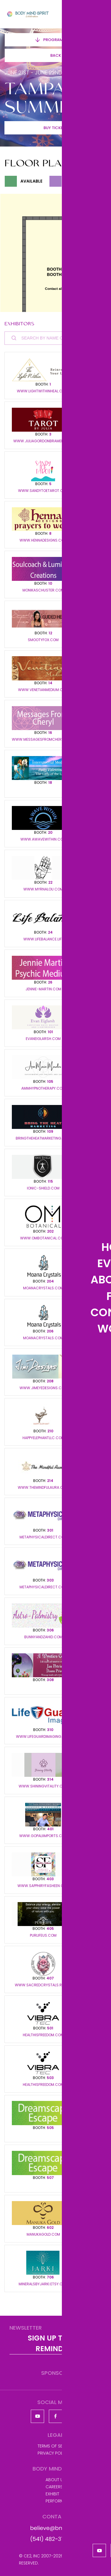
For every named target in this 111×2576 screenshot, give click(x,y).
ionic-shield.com (43, 1188)
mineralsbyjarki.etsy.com (43, 2284)
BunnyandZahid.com (43, 1637)
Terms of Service (56, 2446)
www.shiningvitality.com (43, 1786)
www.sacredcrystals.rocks (43, 1985)
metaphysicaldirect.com (43, 1537)
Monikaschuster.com (43, 590)
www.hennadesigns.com (43, 540)
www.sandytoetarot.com (43, 491)
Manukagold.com (43, 2234)
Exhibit (52, 2494)
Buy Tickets (55, 128)
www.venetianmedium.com (43, 690)
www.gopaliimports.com (43, 1836)
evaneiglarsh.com (43, 1039)
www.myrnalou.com (43, 889)
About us (55, 2480)
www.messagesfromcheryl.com (43, 739)
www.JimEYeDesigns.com (43, 1388)
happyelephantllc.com (43, 1438)
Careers (54, 2487)
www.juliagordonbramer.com (43, 441)
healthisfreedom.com (43, 2035)
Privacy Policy (53, 2453)
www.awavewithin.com (43, 839)
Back (55, 55)
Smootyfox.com (43, 640)
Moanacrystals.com (43, 1288)
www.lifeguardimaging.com (43, 1736)
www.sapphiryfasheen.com (43, 1886)
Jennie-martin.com (43, 989)
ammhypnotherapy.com (43, 1088)
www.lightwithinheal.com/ (43, 391)
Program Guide (56, 40)
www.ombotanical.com (43, 1238)
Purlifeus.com (43, 1935)
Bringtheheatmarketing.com (43, 1138)
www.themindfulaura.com (43, 1487)
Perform (55, 2501)
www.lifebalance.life (43, 939)
